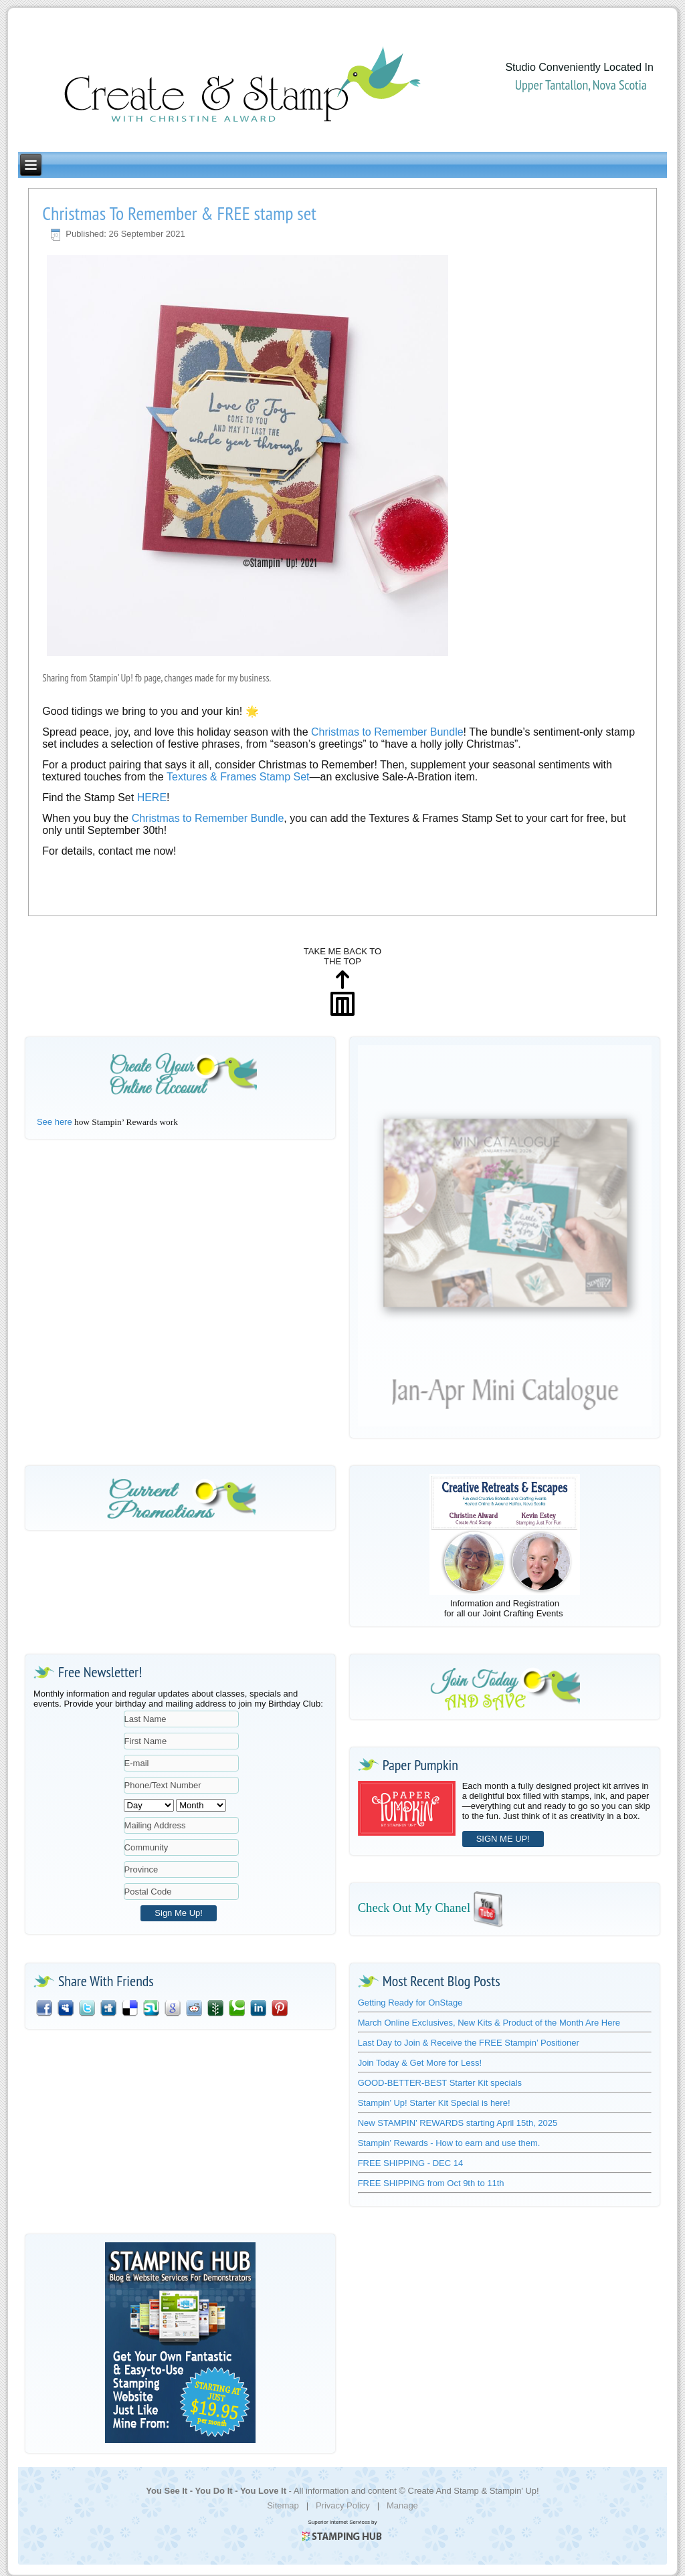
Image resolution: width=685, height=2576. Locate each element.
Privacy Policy (343, 2505)
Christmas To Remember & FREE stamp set (179, 213)
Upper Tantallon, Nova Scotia (581, 85)
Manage (402, 2505)
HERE (152, 797)
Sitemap (283, 2505)
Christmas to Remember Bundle (208, 818)
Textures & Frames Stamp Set (238, 776)
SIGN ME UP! (503, 1839)
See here (54, 1122)
